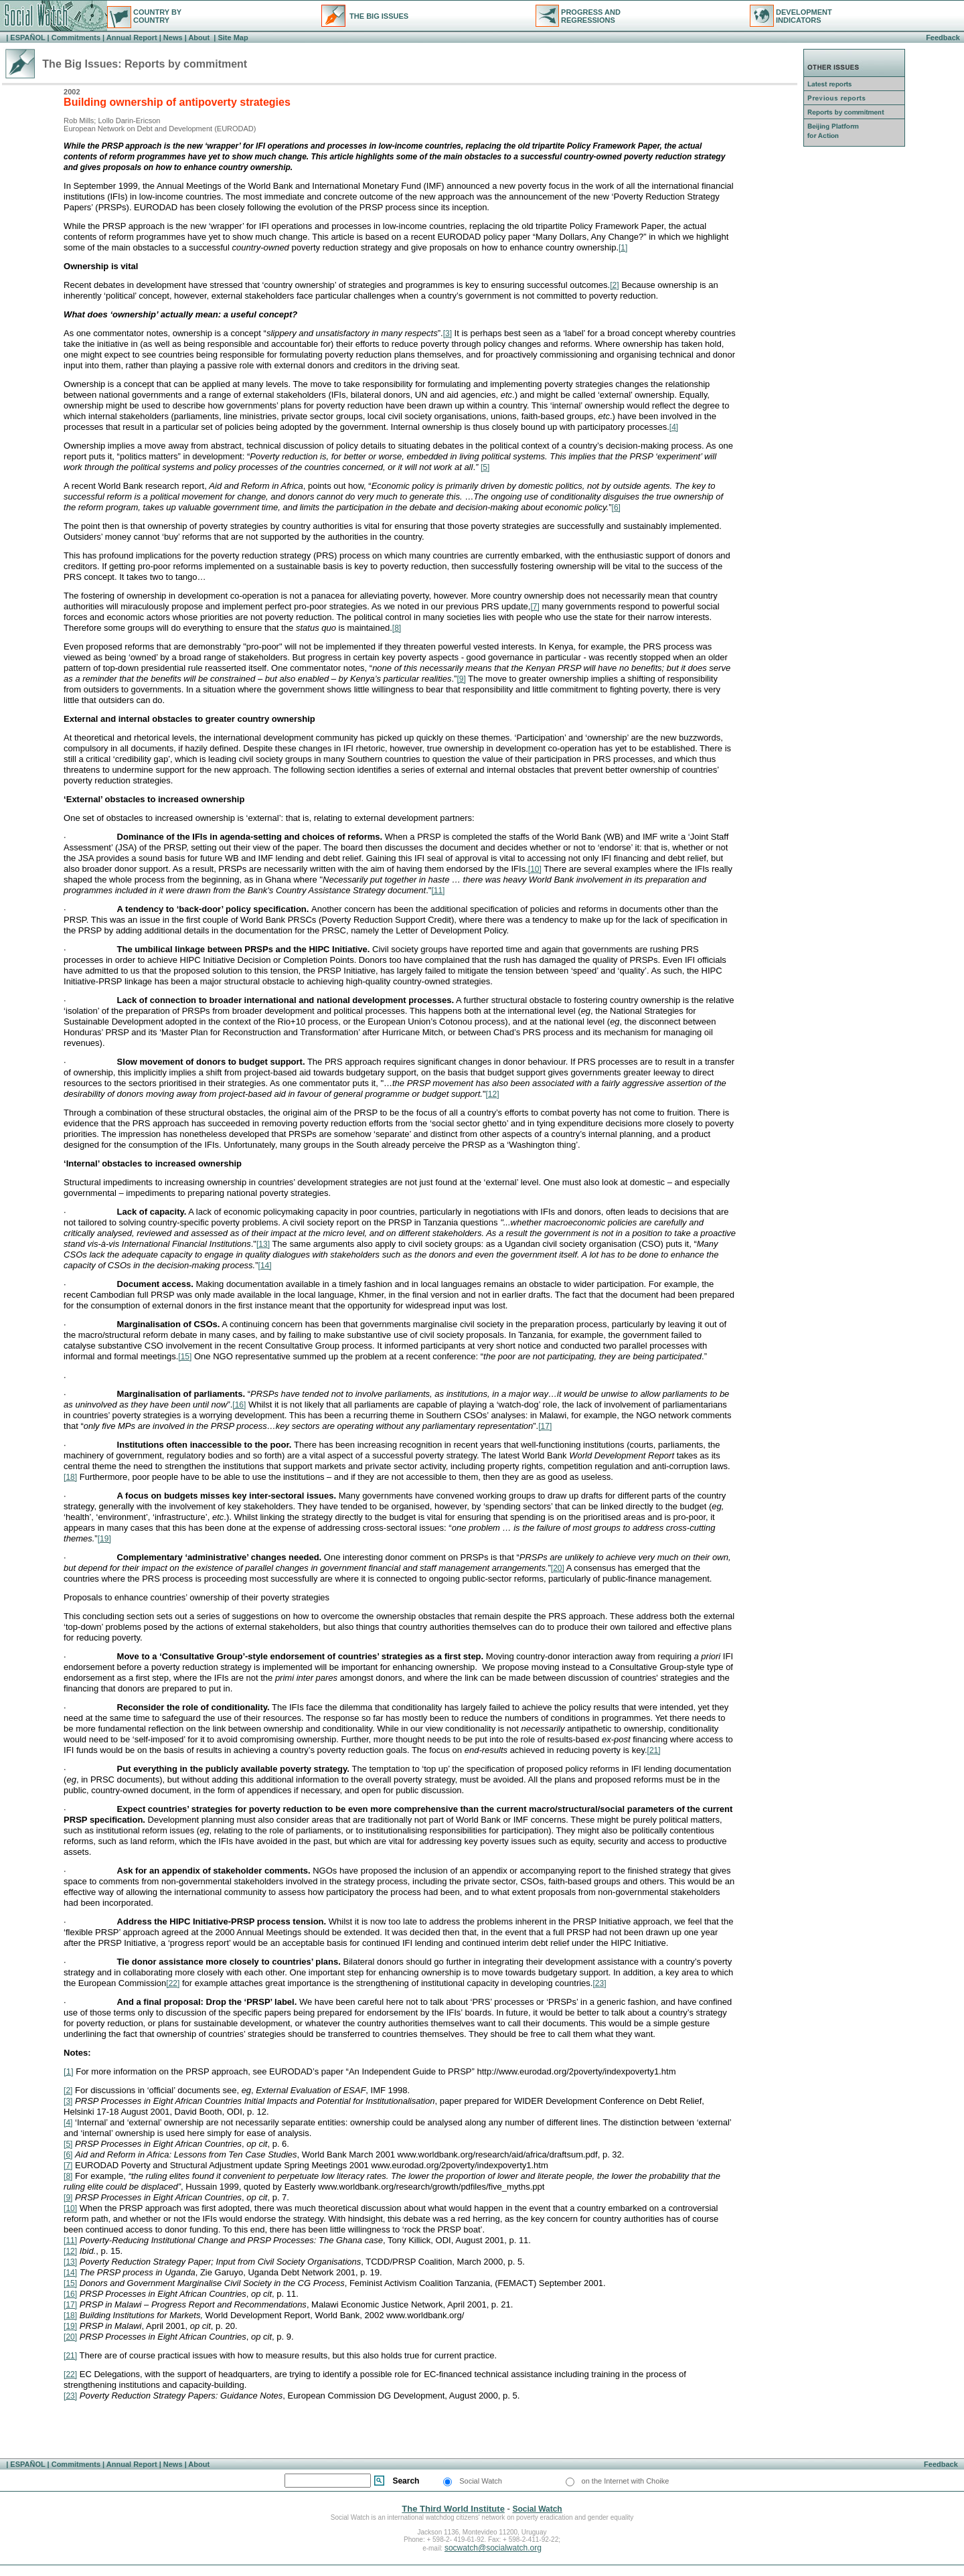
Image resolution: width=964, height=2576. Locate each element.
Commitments (76, 37)
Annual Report (131, 37)
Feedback (943, 37)
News (173, 37)
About (199, 37)
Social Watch (537, 2509)
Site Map (232, 37)
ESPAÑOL (27, 37)
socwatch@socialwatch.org (493, 2548)
